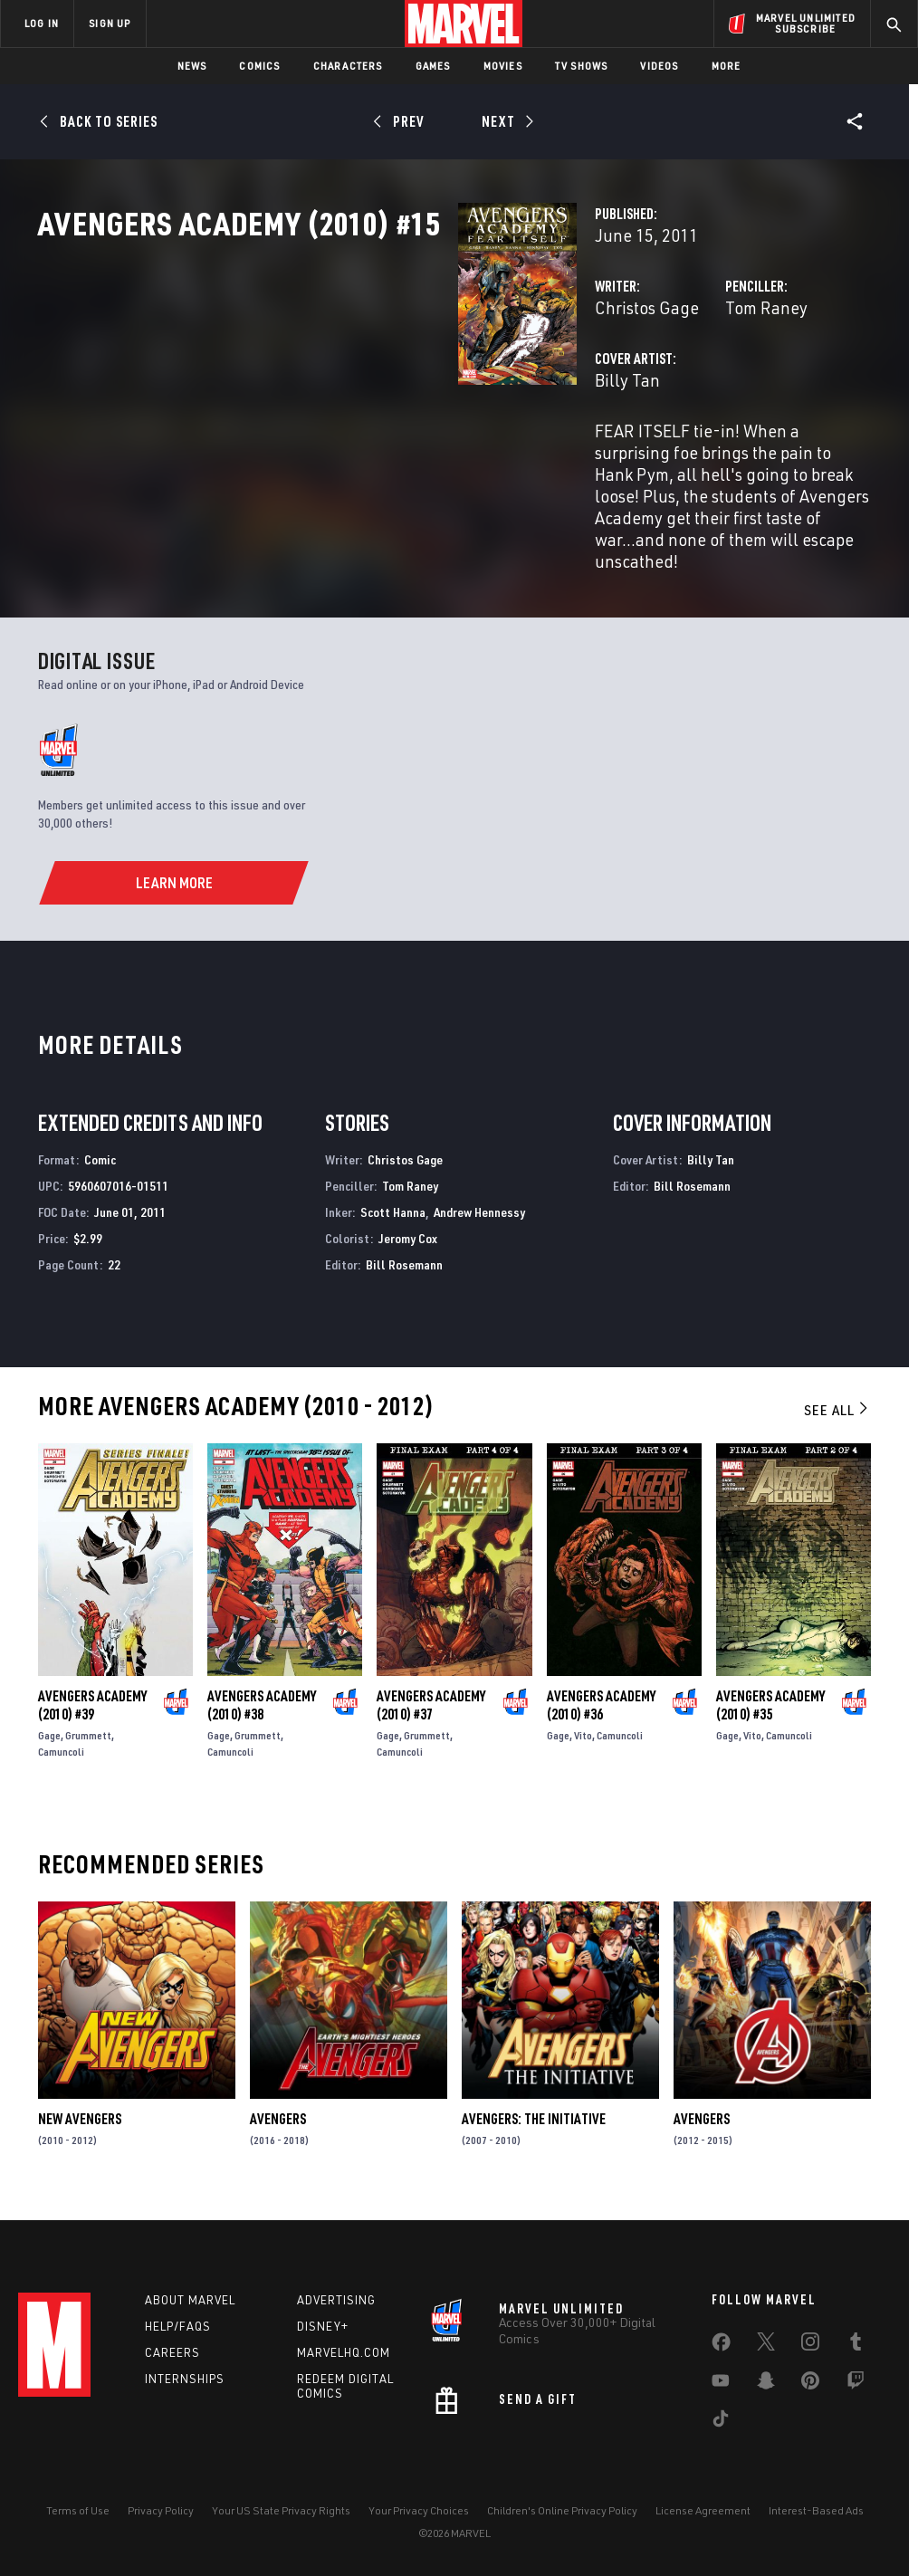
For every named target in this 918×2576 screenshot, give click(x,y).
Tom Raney (620, 387)
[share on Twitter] (766, 2345)
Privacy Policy (161, 2510)
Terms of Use (78, 2510)
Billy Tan (333, 459)
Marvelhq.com (343, 2352)
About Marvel (190, 2300)
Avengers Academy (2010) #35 (770, 1712)
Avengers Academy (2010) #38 (261, 1712)
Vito (583, 1742)
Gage (49, 1742)
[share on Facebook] (721, 2346)
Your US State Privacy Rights (281, 2510)
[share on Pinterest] (810, 2384)
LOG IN (41, 23)
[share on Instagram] (810, 2345)
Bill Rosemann (404, 1270)
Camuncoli (61, 1759)
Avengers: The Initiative (534, 2126)
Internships (185, 2378)
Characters (348, 65)
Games (433, 65)
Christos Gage (353, 387)
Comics (259, 65)
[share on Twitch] (855, 2384)
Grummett (88, 1742)
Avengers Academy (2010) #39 (92, 1712)
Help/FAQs (178, 2326)
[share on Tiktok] (721, 2422)
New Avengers (79, 2126)
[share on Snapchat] (766, 2384)
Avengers (278, 2126)
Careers (172, 2352)
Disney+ (323, 2326)
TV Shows (581, 65)
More (726, 65)
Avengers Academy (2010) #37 (431, 1712)
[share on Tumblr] (855, 2345)
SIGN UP (109, 23)
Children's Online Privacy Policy (562, 2510)
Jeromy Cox (407, 1244)
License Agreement (703, 2510)
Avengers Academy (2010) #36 (601, 1712)
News (192, 65)
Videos (659, 65)
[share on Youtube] (721, 2384)
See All (837, 1417)
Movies (502, 65)
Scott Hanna (393, 1219)
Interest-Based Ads (816, 2510)
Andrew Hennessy (479, 1219)
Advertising (336, 2300)
